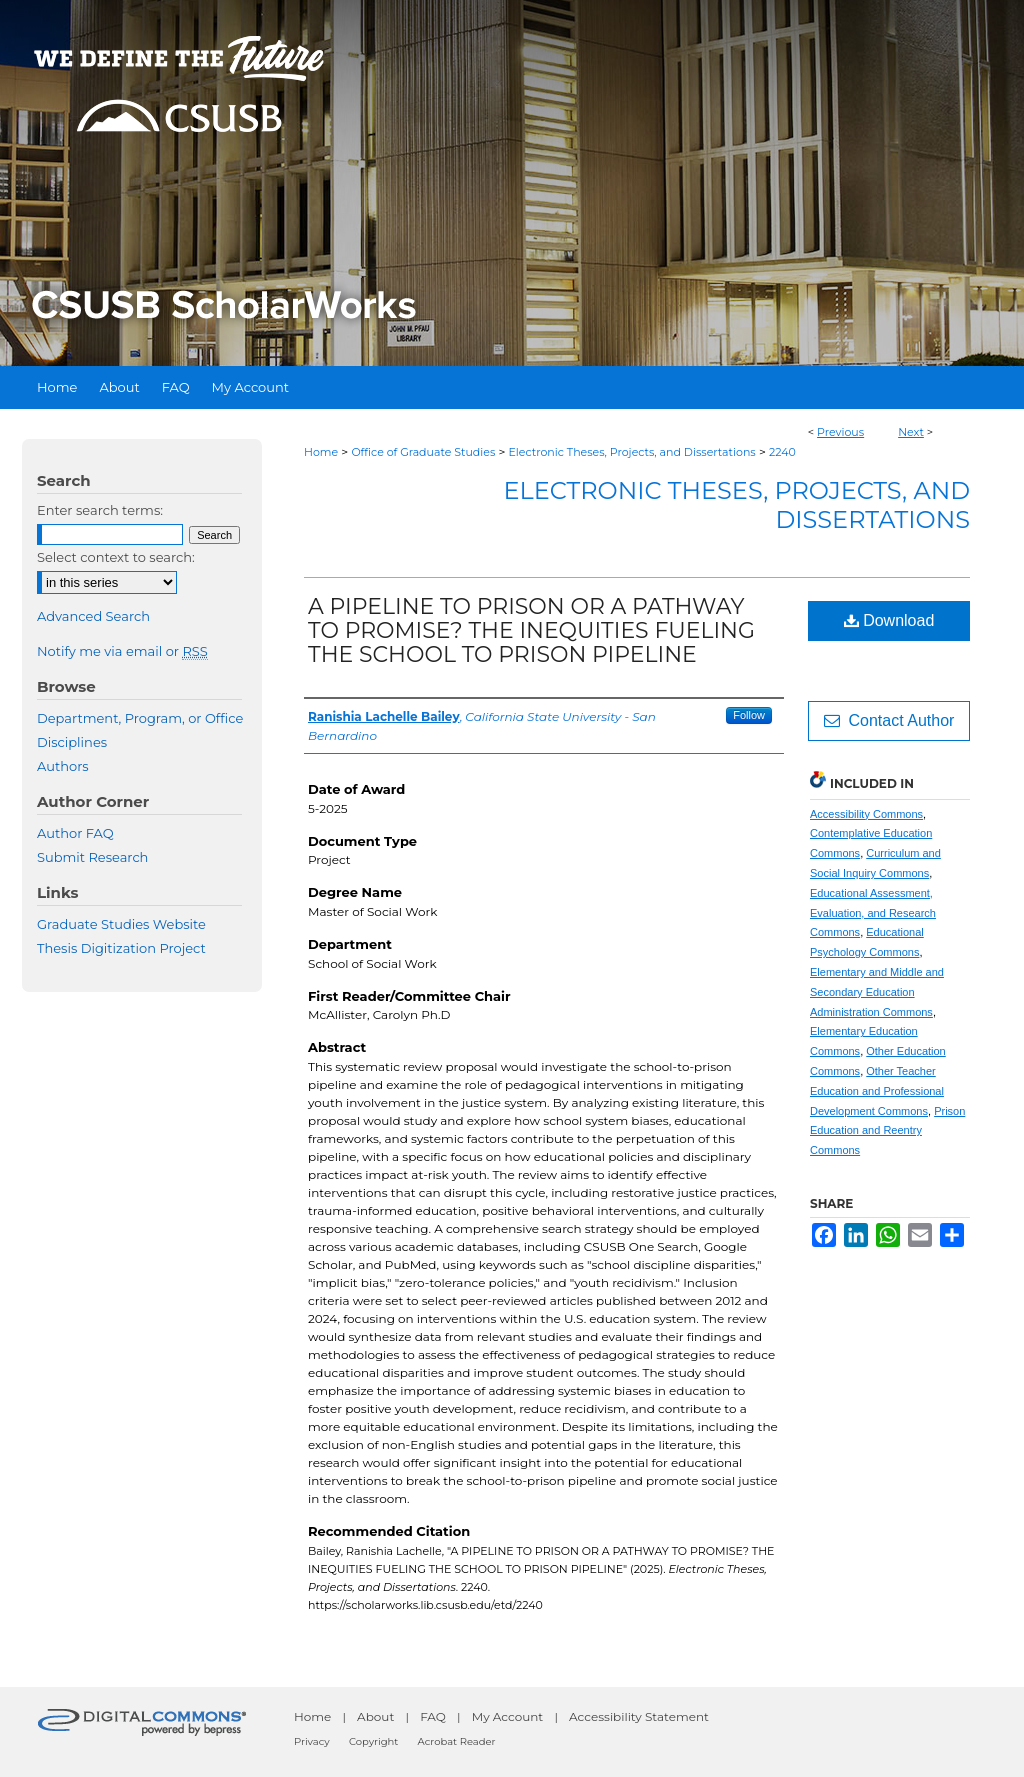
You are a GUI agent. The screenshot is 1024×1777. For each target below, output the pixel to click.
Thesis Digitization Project (121, 948)
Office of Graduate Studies (423, 452)
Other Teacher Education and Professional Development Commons (877, 1091)
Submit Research (92, 857)
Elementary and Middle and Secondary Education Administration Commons (877, 992)
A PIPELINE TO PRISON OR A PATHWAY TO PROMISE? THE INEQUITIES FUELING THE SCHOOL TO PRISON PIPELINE (531, 630)
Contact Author (889, 720)
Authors (63, 766)
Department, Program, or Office (140, 718)
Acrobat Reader (457, 1741)
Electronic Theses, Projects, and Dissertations (632, 452)
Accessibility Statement (639, 1716)
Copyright (373, 1741)
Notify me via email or (122, 651)
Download (889, 620)
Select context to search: (116, 557)
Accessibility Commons (866, 814)
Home (321, 452)
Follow (749, 715)
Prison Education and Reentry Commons (887, 1131)
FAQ (433, 1716)
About (375, 1716)
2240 (782, 452)
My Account (508, 1716)
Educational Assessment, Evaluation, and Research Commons (873, 913)
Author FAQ (75, 833)
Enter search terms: (100, 510)
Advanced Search (93, 616)
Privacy (312, 1741)
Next (911, 432)
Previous (840, 432)
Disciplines (72, 742)
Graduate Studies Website (121, 924)
